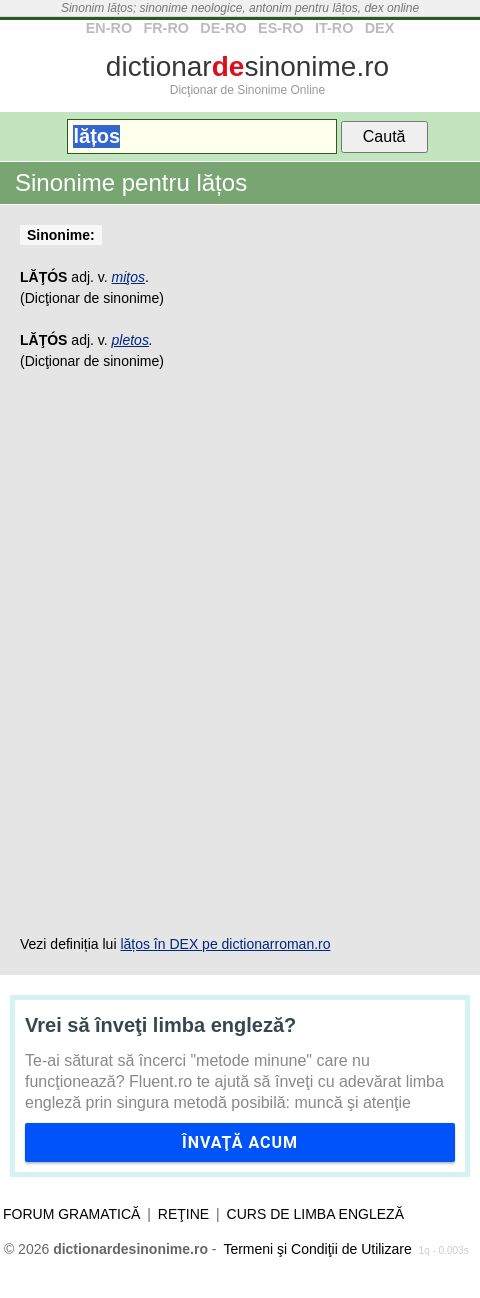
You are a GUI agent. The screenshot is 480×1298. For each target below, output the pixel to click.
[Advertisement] (240, 653)
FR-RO (166, 28)
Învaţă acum (240, 1142)
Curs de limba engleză (315, 1214)
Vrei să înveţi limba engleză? (160, 1025)
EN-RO (109, 28)
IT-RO (334, 28)
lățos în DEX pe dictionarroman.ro (225, 944)
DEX (380, 28)
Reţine (183, 1214)
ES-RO (281, 28)
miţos (128, 277)
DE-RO (223, 28)
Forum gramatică (71, 1214)
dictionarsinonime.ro (247, 66)
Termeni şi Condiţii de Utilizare (317, 1249)
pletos (130, 340)
